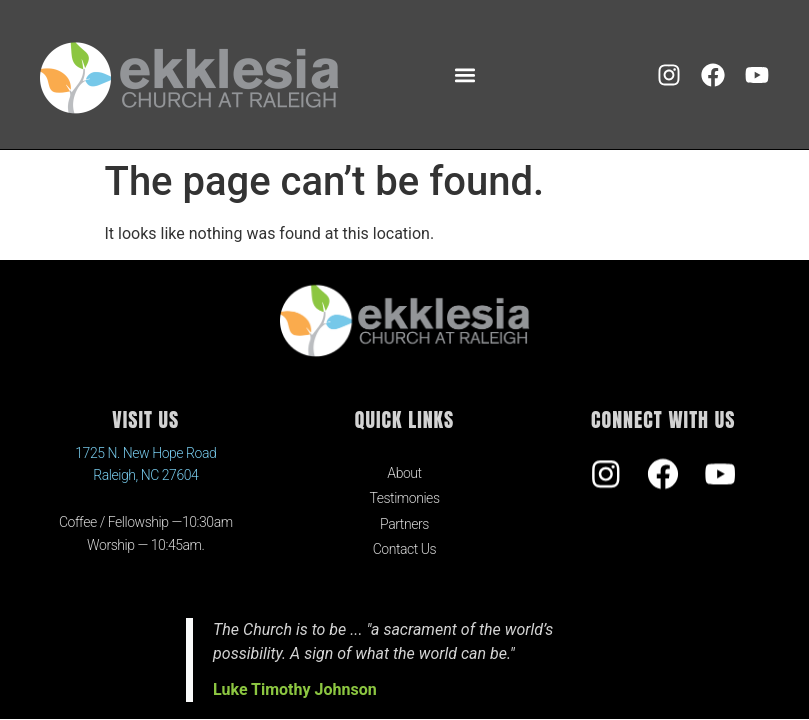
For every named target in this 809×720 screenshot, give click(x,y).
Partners (404, 524)
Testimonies (404, 498)
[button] (464, 74)
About (404, 473)
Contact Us (405, 549)
